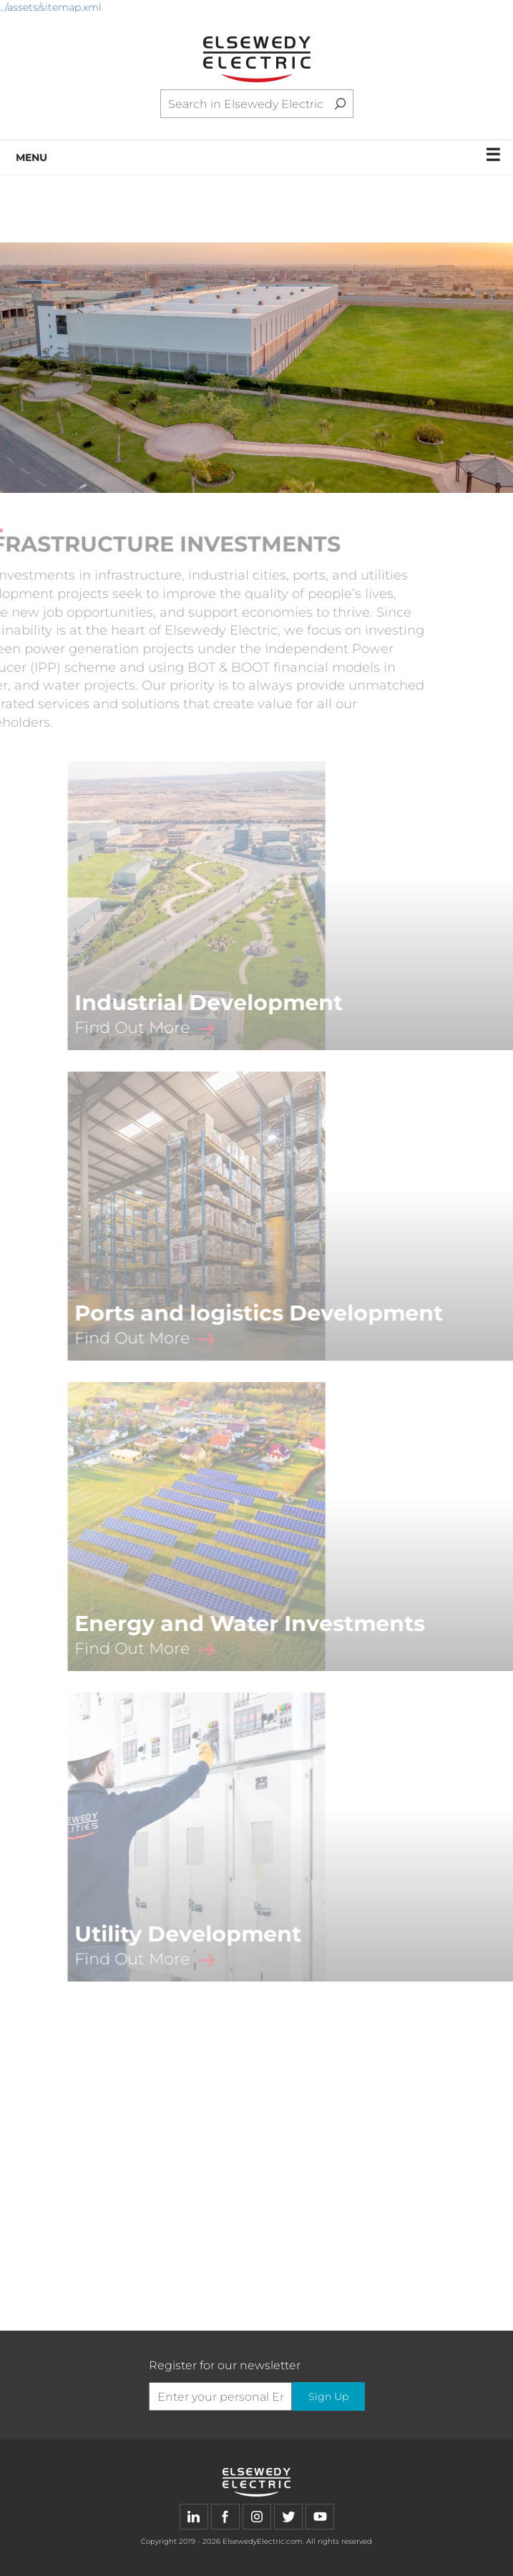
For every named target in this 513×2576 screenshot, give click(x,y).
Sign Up (328, 2396)
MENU (259, 155)
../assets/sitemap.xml (51, 7)
